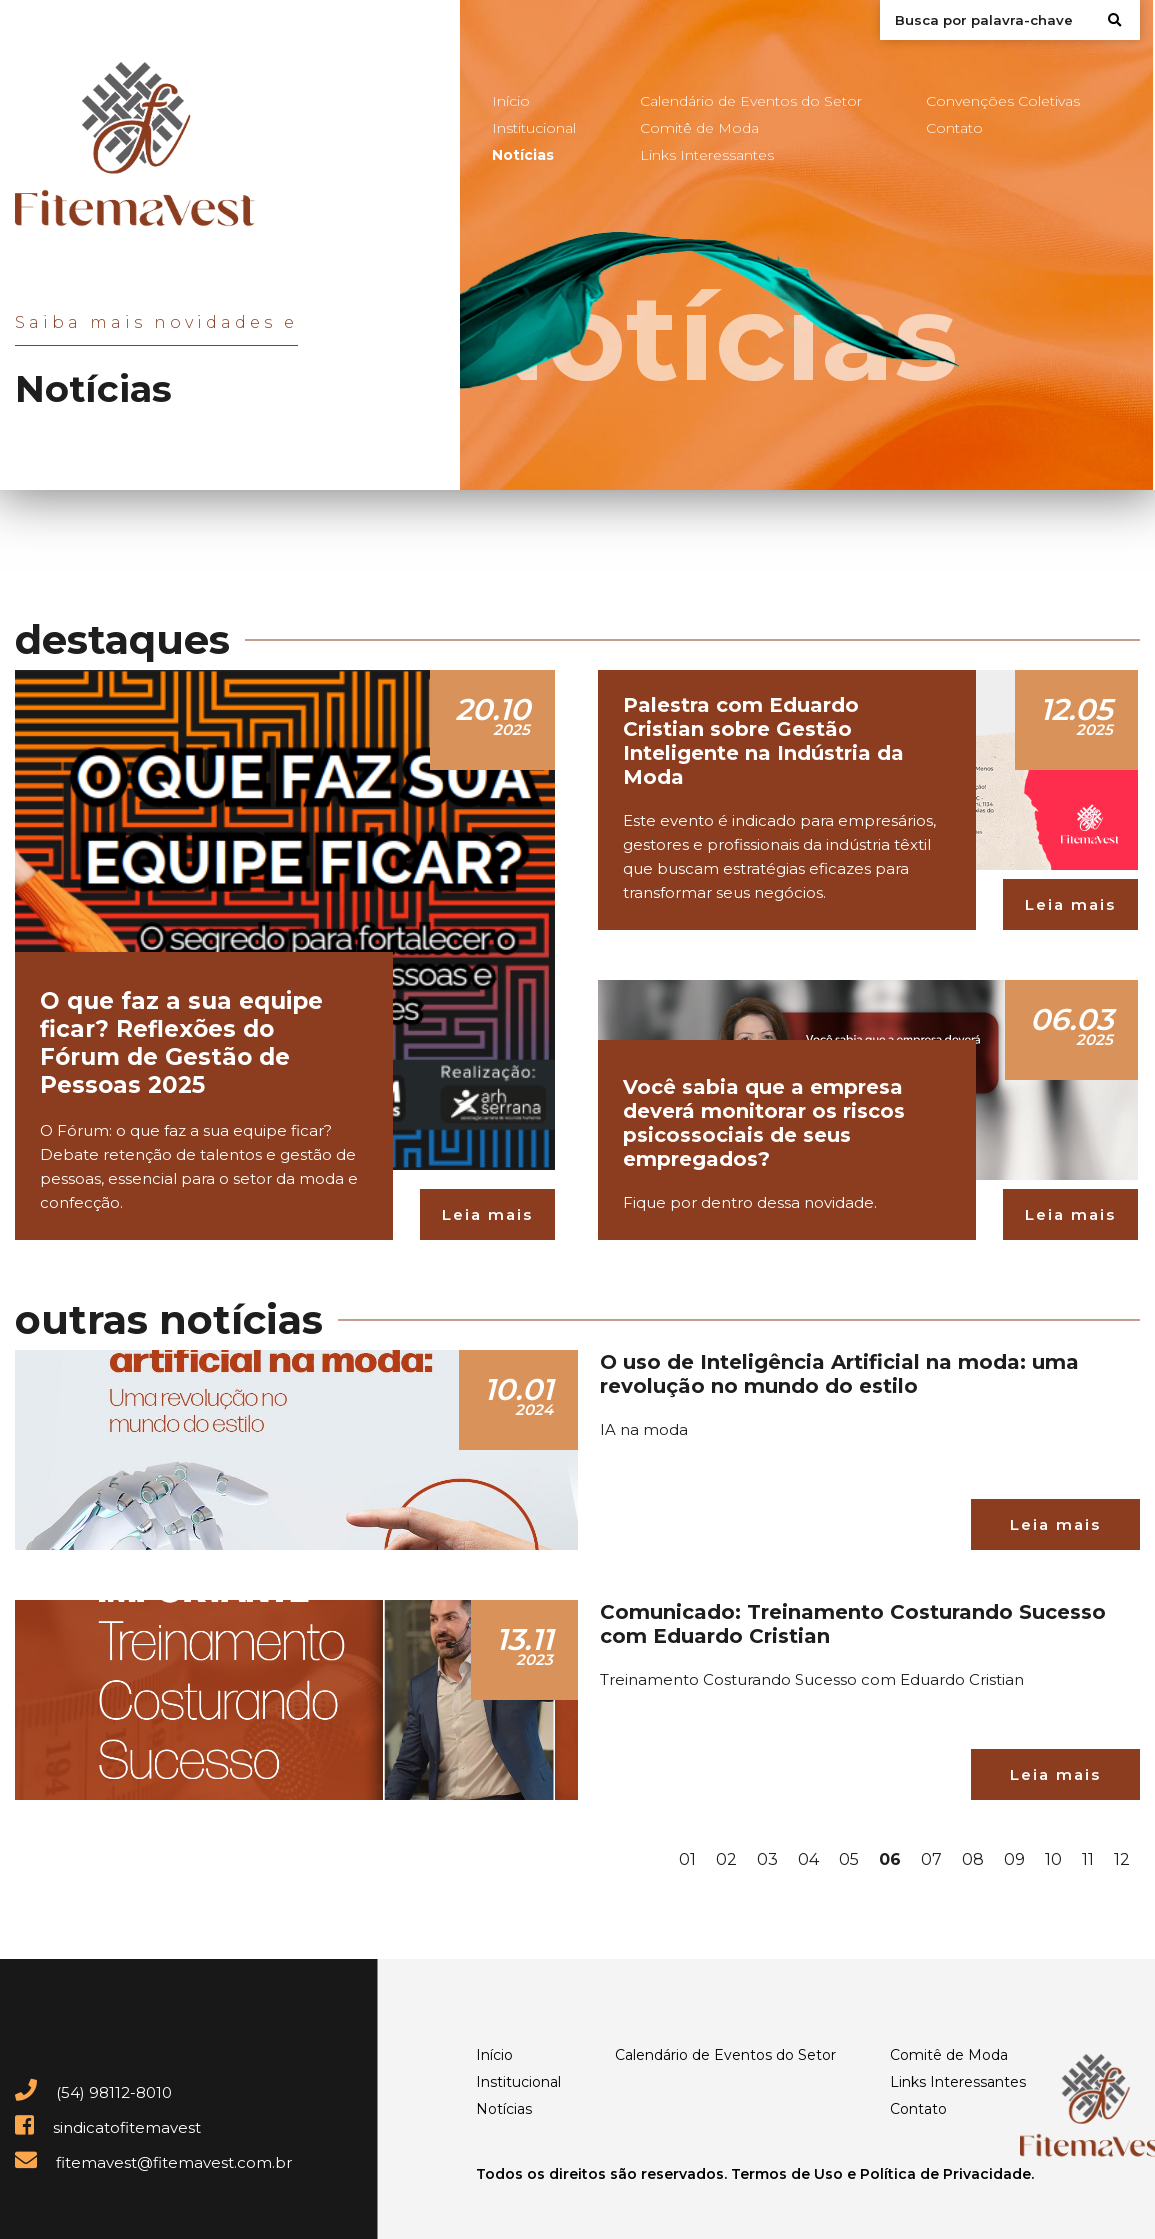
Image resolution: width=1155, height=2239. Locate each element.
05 (849, 1859)
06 (890, 1859)
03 (767, 1859)
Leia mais (487, 1214)
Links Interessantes (707, 155)
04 (808, 1859)
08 (973, 1859)
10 (1053, 1859)
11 (1088, 1859)
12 (1122, 1859)
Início (511, 101)
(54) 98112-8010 (93, 2092)
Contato (954, 128)
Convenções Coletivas (1003, 101)
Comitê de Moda (699, 128)
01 (687, 1859)
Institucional (534, 128)
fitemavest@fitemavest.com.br (153, 2162)
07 (931, 1859)
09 (1014, 1859)
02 (726, 1859)
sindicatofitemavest (108, 2127)
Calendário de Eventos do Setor (751, 101)
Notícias (523, 155)
